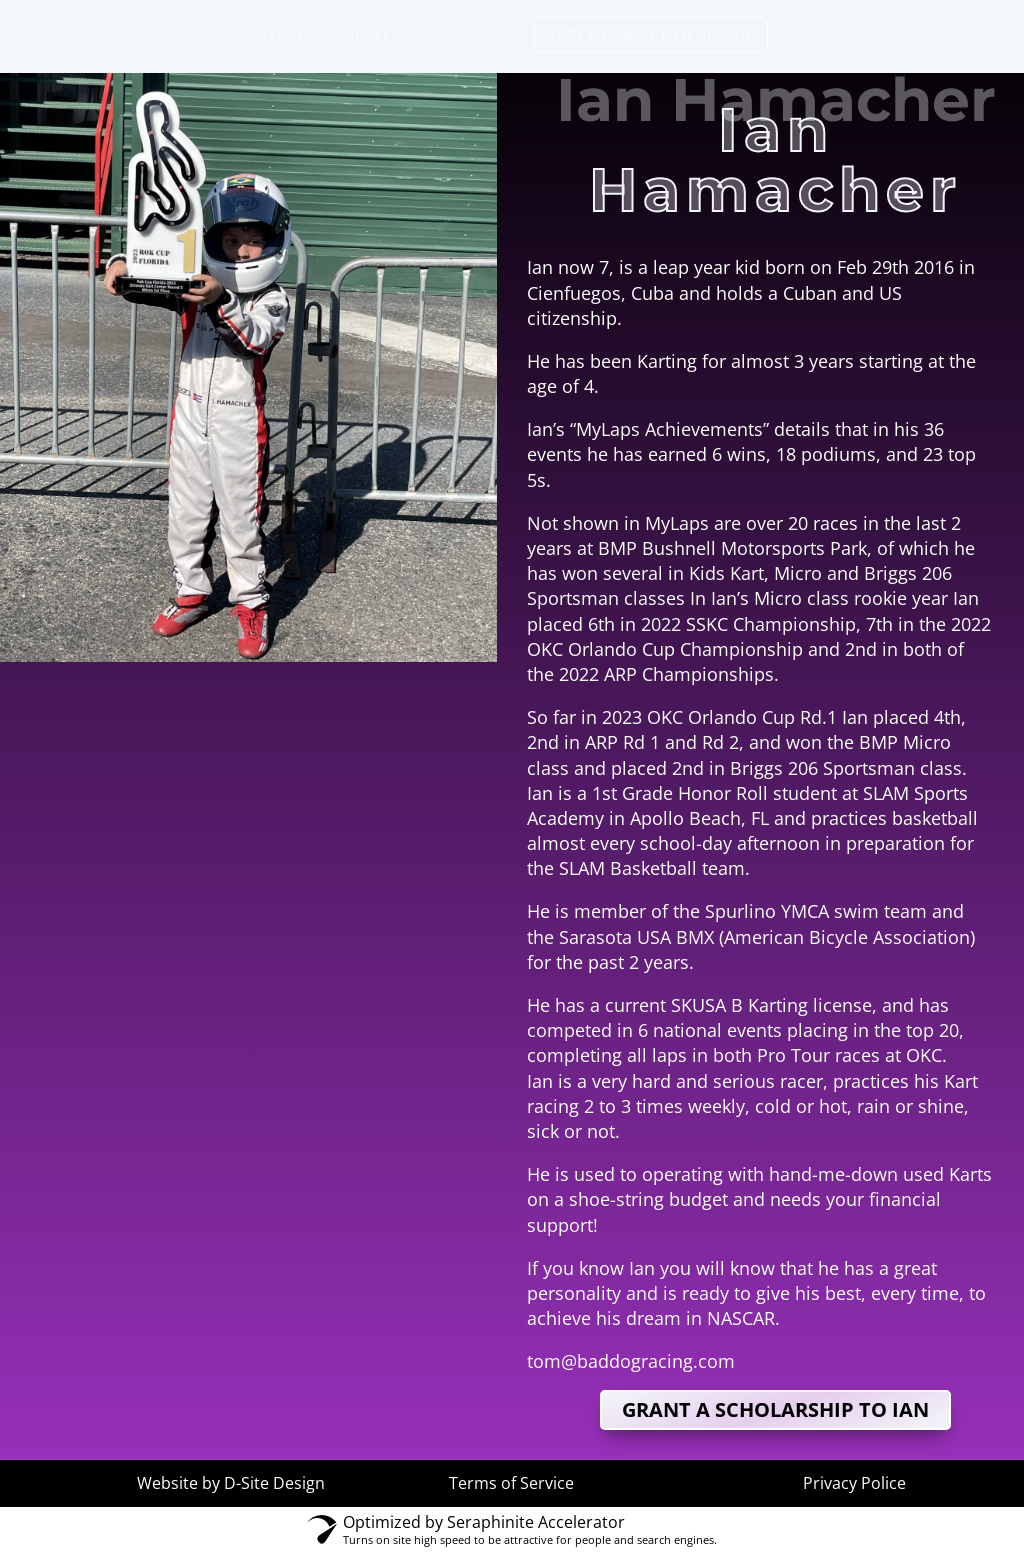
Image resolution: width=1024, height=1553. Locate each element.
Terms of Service (511, 1483)
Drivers (452, 37)
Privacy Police (854, 1483)
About (362, 37)
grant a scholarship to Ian (775, 1409)
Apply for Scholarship (651, 37)
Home (281, 37)
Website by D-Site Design (231, 1483)
